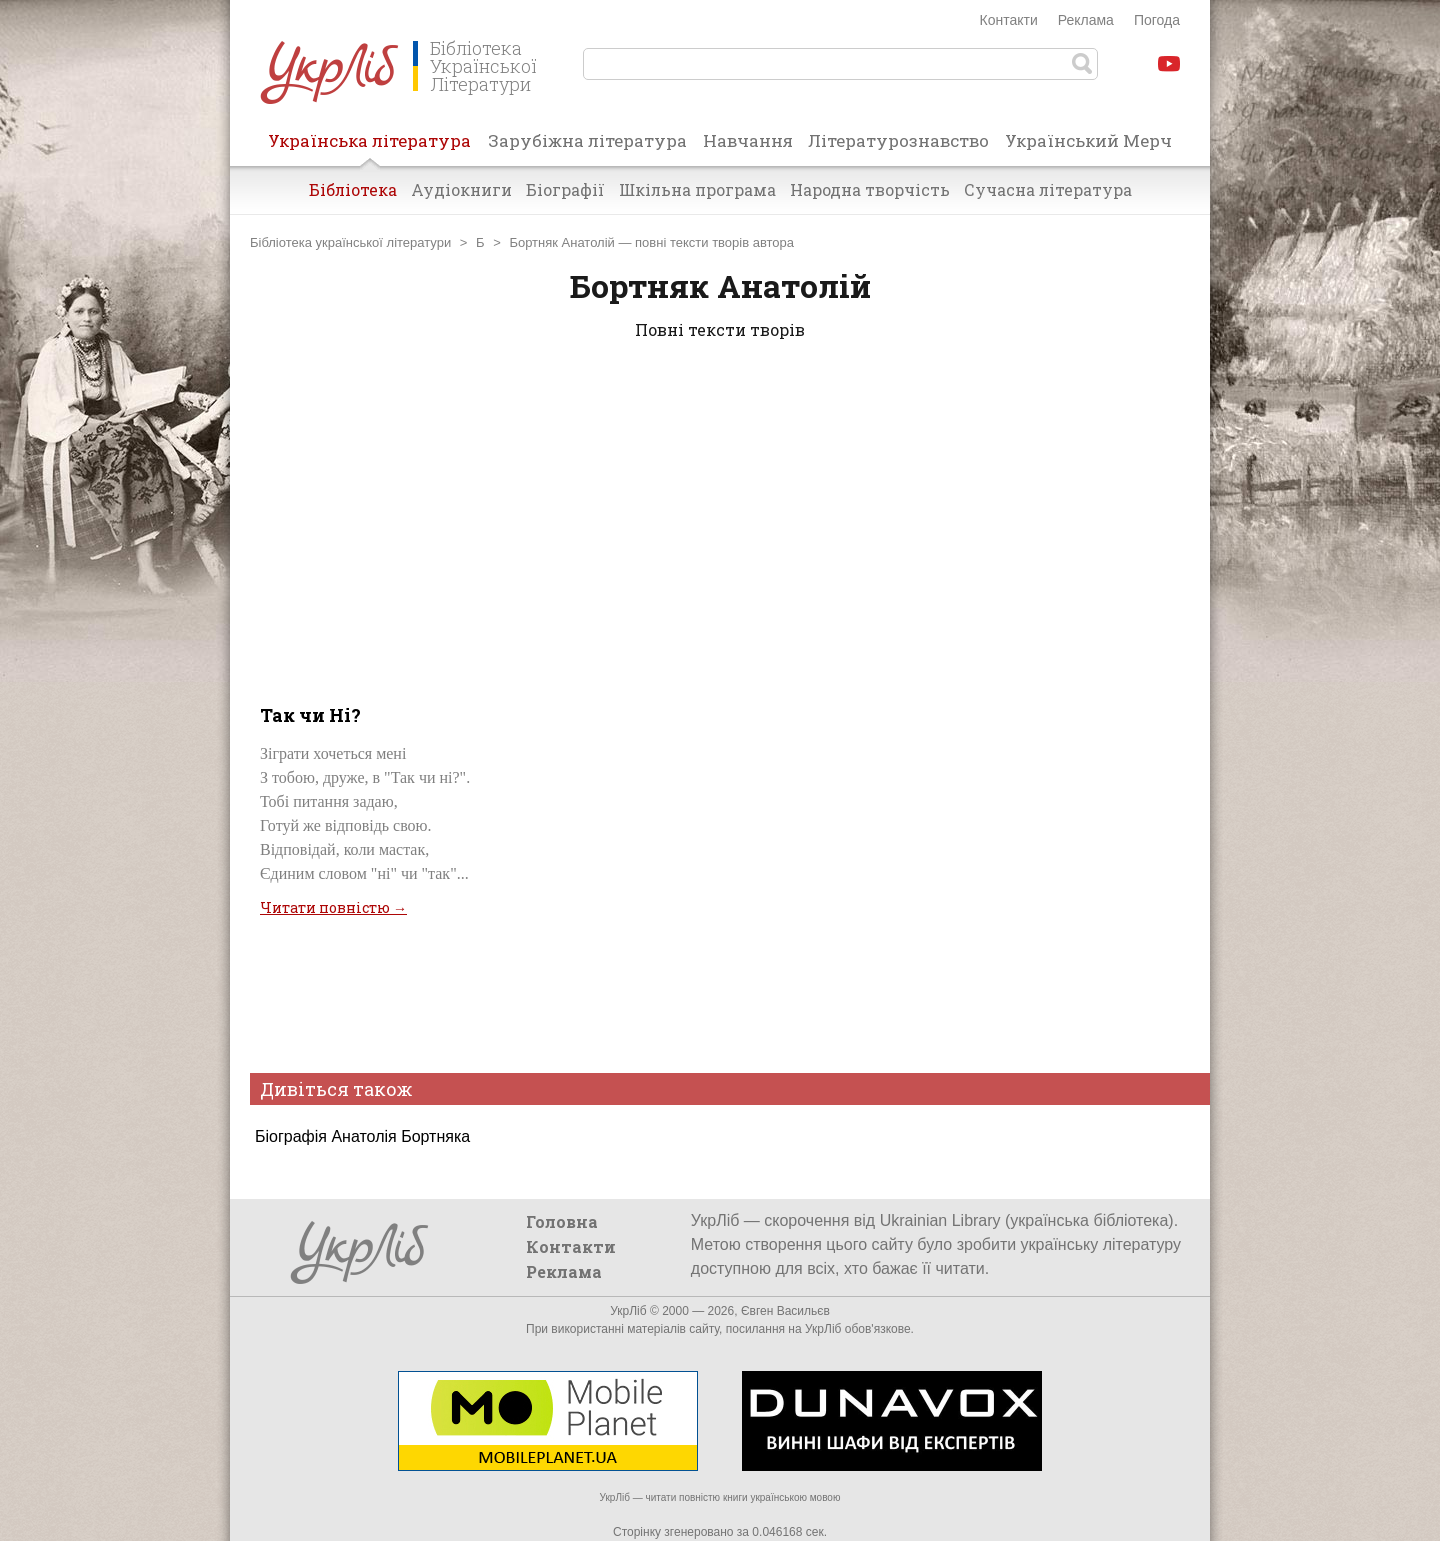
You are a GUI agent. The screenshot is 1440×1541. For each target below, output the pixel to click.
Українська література (369, 147)
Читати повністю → (333, 907)
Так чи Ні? (310, 715)
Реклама (1086, 20)
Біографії (565, 189)
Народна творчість (870, 189)
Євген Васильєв (785, 1311)
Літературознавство (898, 140)
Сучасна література (1048, 189)
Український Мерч (1088, 140)
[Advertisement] (720, 518)
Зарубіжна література (587, 140)
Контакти (1009, 20)
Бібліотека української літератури (350, 242)
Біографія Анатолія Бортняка (362, 1136)
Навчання (748, 140)
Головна (562, 1221)
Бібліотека (353, 189)
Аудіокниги (461, 189)
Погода (1157, 20)
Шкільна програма (697, 189)
